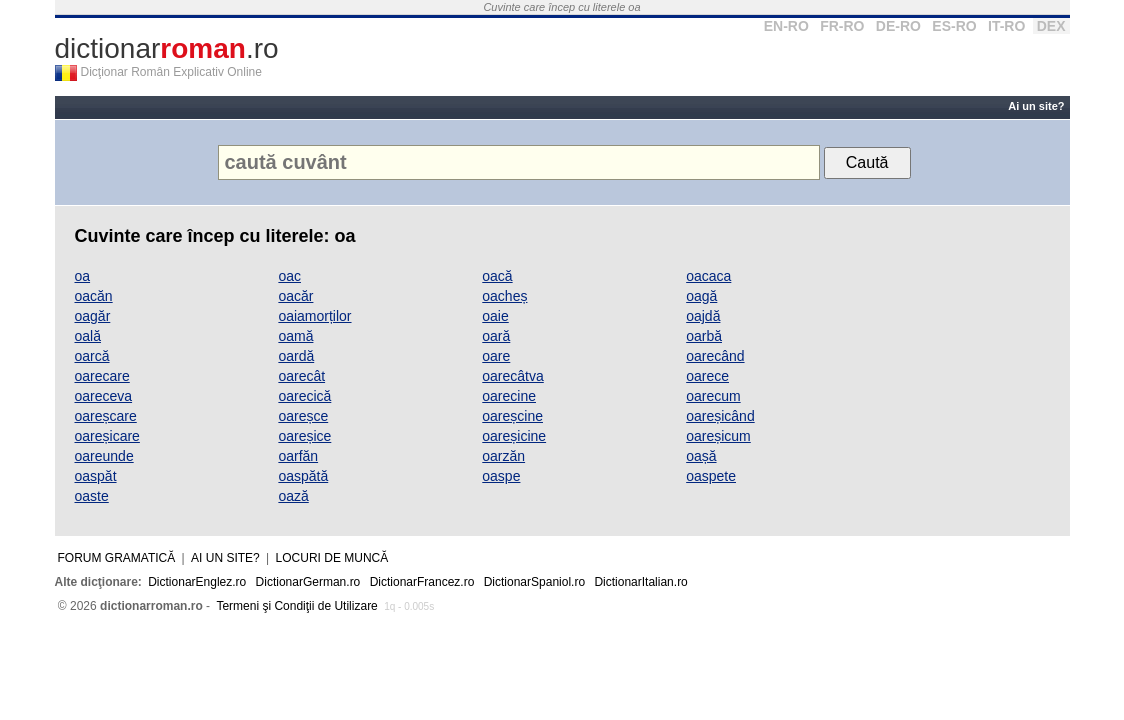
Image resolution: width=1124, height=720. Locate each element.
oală (88, 336)
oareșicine (514, 436)
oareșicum (718, 436)
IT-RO (1006, 26)
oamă (295, 336)
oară (496, 336)
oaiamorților (314, 316)
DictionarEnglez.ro (197, 582)
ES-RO (954, 26)
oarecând (715, 356)
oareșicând (720, 416)
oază (293, 496)
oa (83, 276)
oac (289, 276)
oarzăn (503, 456)
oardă (296, 356)
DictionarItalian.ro (640, 582)
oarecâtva (512, 376)
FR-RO (842, 26)
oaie (495, 316)
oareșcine (512, 416)
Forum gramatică (117, 558)
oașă (701, 456)
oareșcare (106, 416)
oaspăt (96, 476)
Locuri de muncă (332, 558)
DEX (1051, 26)
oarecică (304, 396)
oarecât (301, 376)
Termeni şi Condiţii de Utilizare (296, 606)
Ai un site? (1036, 106)
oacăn (94, 296)
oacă (497, 276)
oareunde (104, 456)
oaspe (501, 476)
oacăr (295, 296)
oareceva (104, 396)
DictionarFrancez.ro (422, 582)
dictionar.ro (167, 48)
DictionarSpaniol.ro (534, 582)
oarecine (509, 396)
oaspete (711, 476)
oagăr (93, 316)
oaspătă (303, 476)
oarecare (102, 376)
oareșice (304, 436)
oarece (707, 376)
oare (496, 356)
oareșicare (107, 436)
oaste (92, 496)
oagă (701, 296)
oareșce (303, 416)
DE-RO (898, 26)
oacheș (504, 296)
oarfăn (298, 456)
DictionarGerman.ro (308, 582)
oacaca (708, 276)
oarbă (704, 336)
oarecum (713, 396)
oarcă (92, 356)
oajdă (703, 316)
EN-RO (786, 26)
